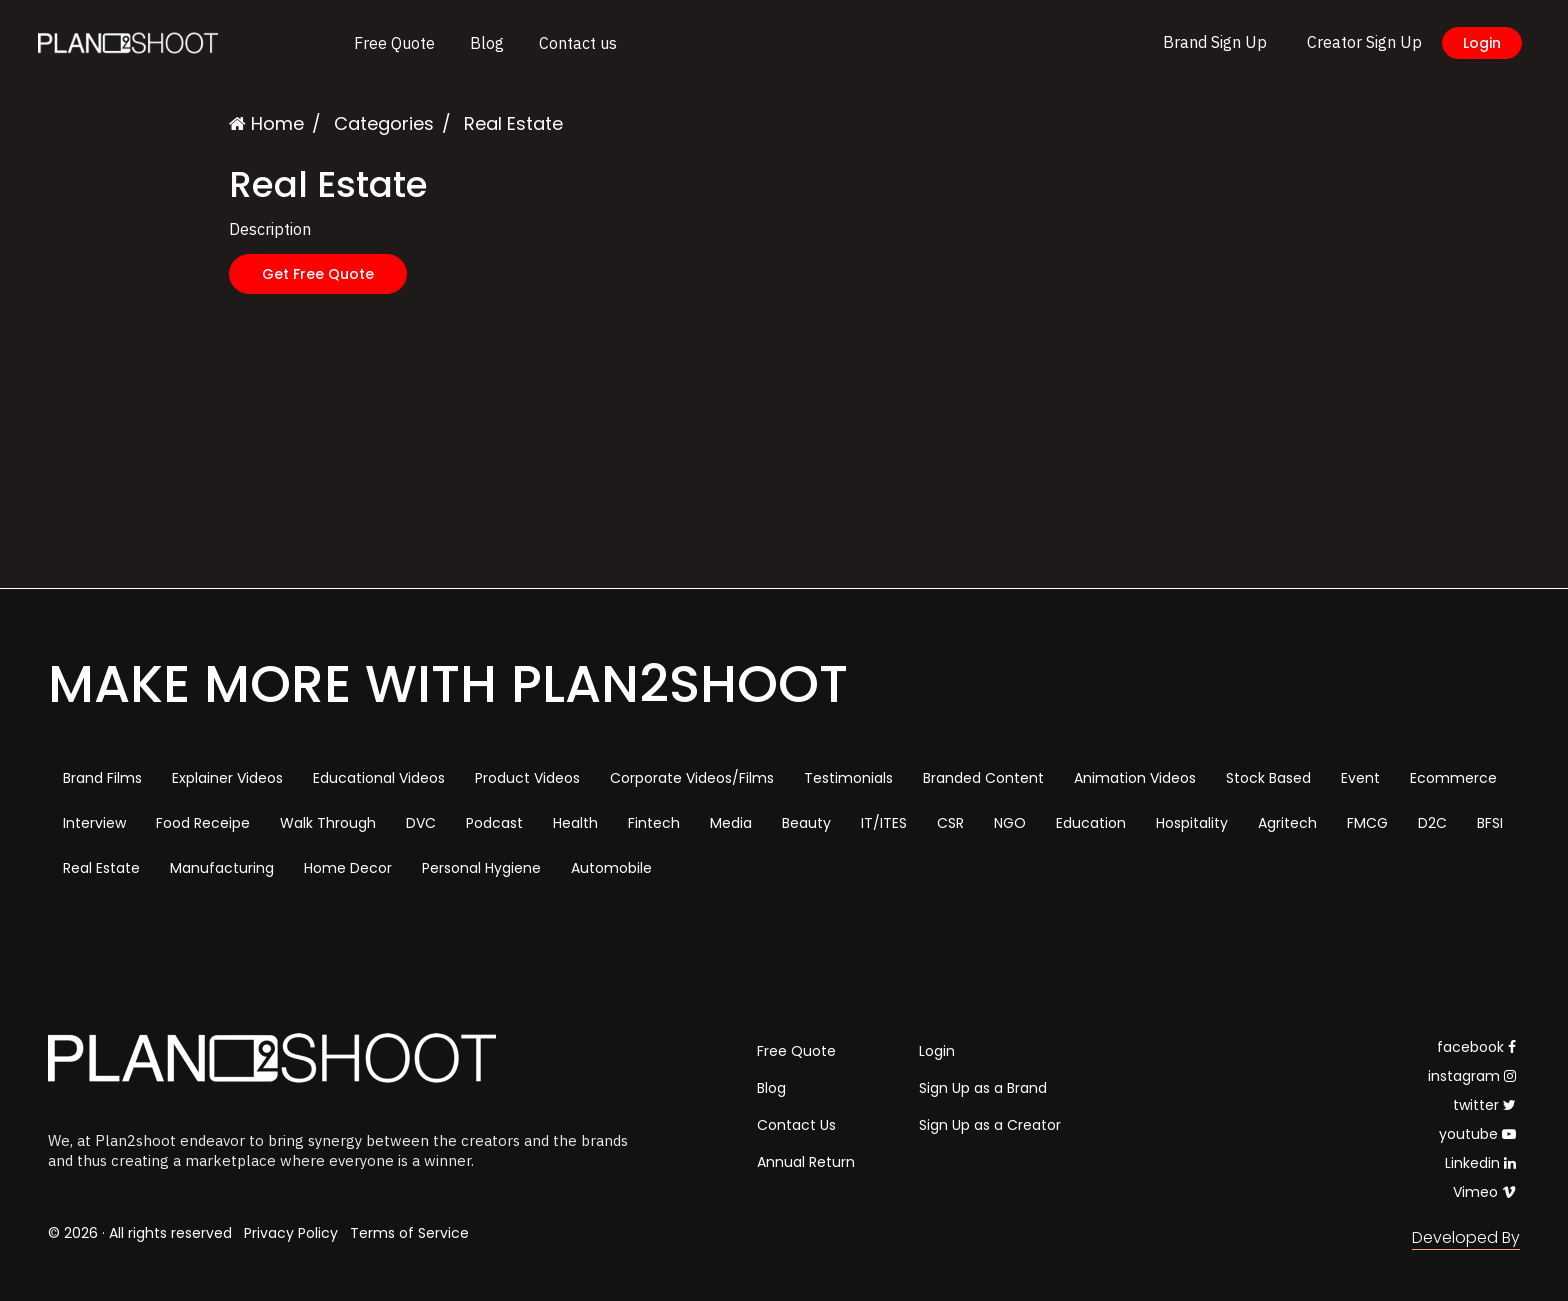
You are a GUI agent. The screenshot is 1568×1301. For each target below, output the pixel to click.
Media (731, 823)
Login (1482, 43)
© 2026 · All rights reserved (140, 1233)
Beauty (806, 823)
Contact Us (796, 1125)
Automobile (611, 868)
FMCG (1367, 823)
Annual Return (806, 1162)
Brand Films (102, 778)
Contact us (578, 43)
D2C (1432, 823)
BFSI (1490, 823)
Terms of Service (409, 1233)
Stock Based (1268, 778)
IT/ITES (884, 823)
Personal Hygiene (481, 868)
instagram (1472, 1076)
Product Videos (527, 778)
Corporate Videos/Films (692, 778)
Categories (384, 123)
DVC (421, 823)
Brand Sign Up (1215, 42)
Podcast (494, 823)
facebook (1476, 1047)
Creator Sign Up (1364, 42)
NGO (1010, 823)
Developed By (1466, 1237)
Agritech (1287, 823)
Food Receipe (203, 823)
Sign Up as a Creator (990, 1125)
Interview (94, 823)
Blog (487, 43)
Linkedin (1480, 1163)
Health (575, 823)
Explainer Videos (227, 778)
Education (1091, 823)
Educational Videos (379, 778)
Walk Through (328, 823)
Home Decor (348, 868)
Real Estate (101, 868)
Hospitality (1192, 823)
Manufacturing (222, 868)
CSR (950, 823)
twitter (1484, 1105)
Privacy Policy (291, 1233)
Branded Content (983, 778)
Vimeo (1484, 1192)
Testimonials (848, 778)
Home (266, 123)
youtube (1477, 1134)
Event (1360, 778)
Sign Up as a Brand (983, 1088)
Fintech (654, 823)
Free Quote (394, 43)
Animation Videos (1135, 778)
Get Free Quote (318, 274)
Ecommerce (1453, 778)
